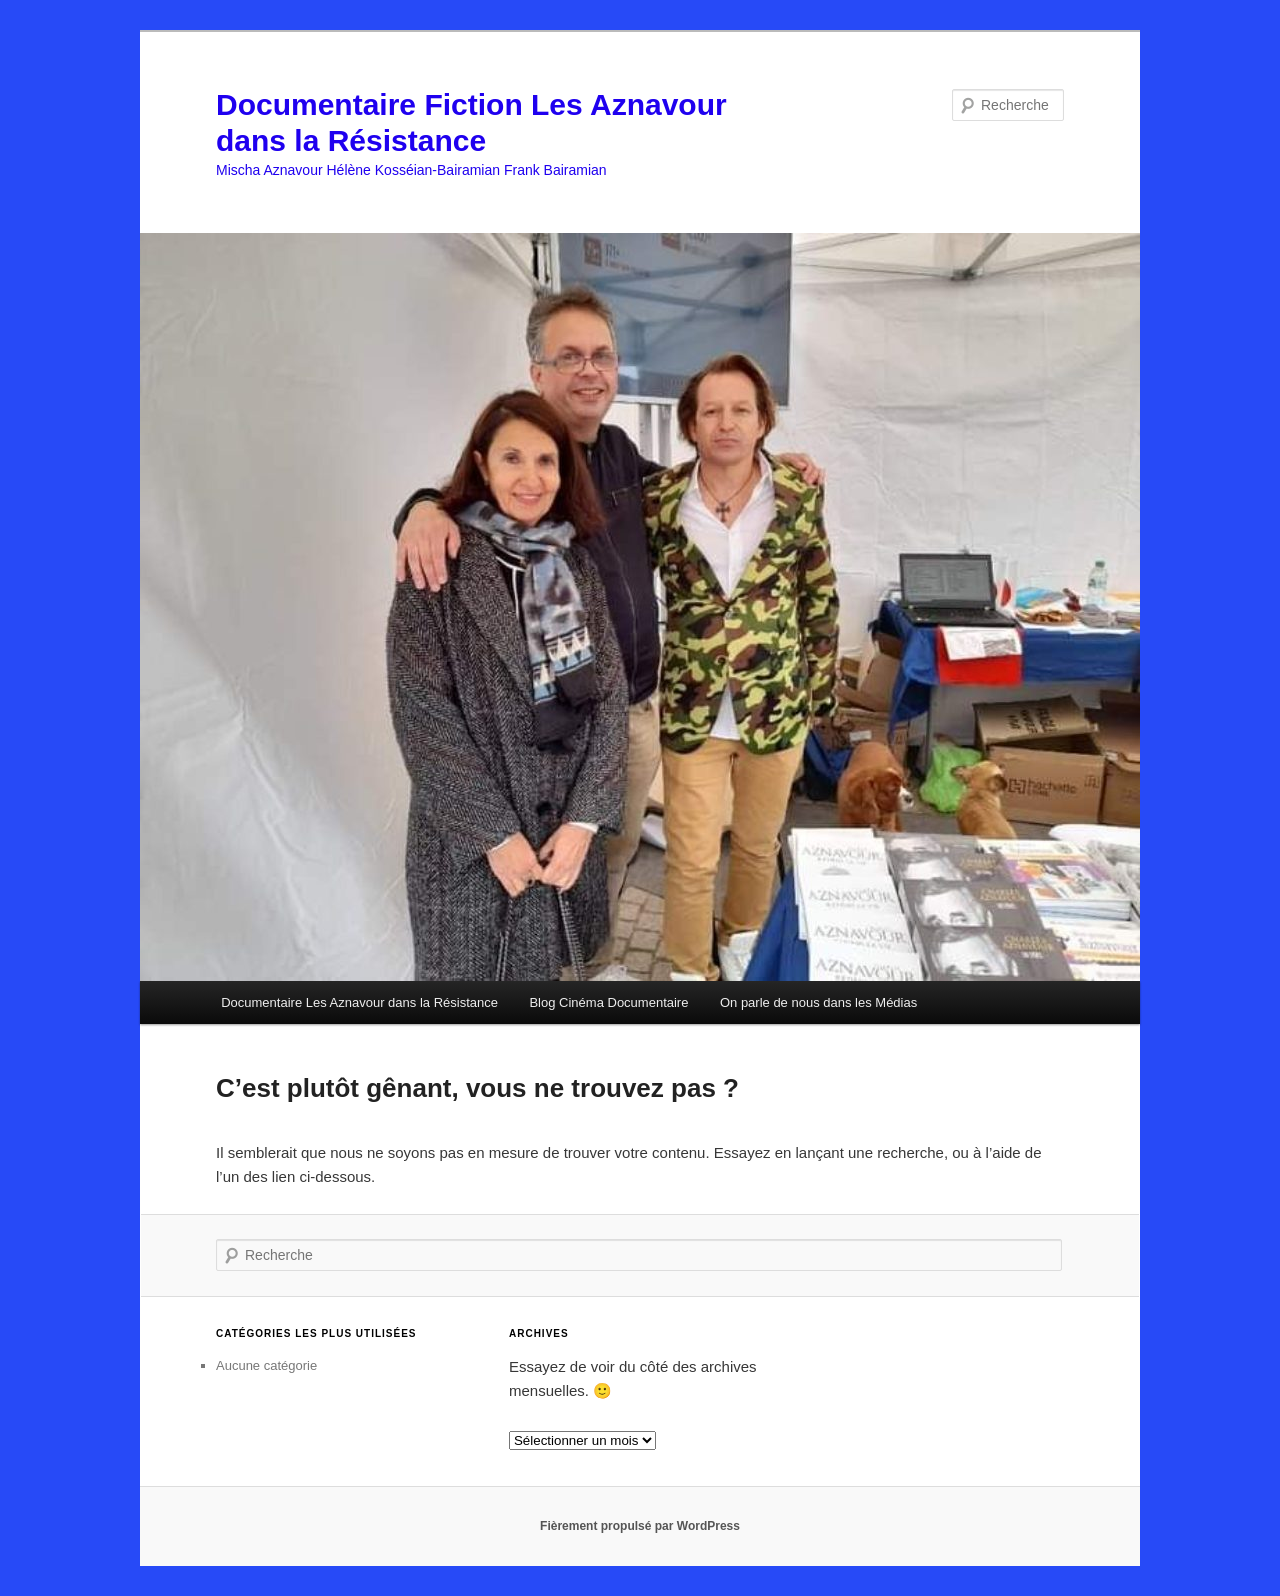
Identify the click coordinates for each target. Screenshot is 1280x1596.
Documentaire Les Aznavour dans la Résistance (359, 1002)
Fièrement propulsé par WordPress (640, 1526)
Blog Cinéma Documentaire (608, 1002)
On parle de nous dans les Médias (818, 1002)
